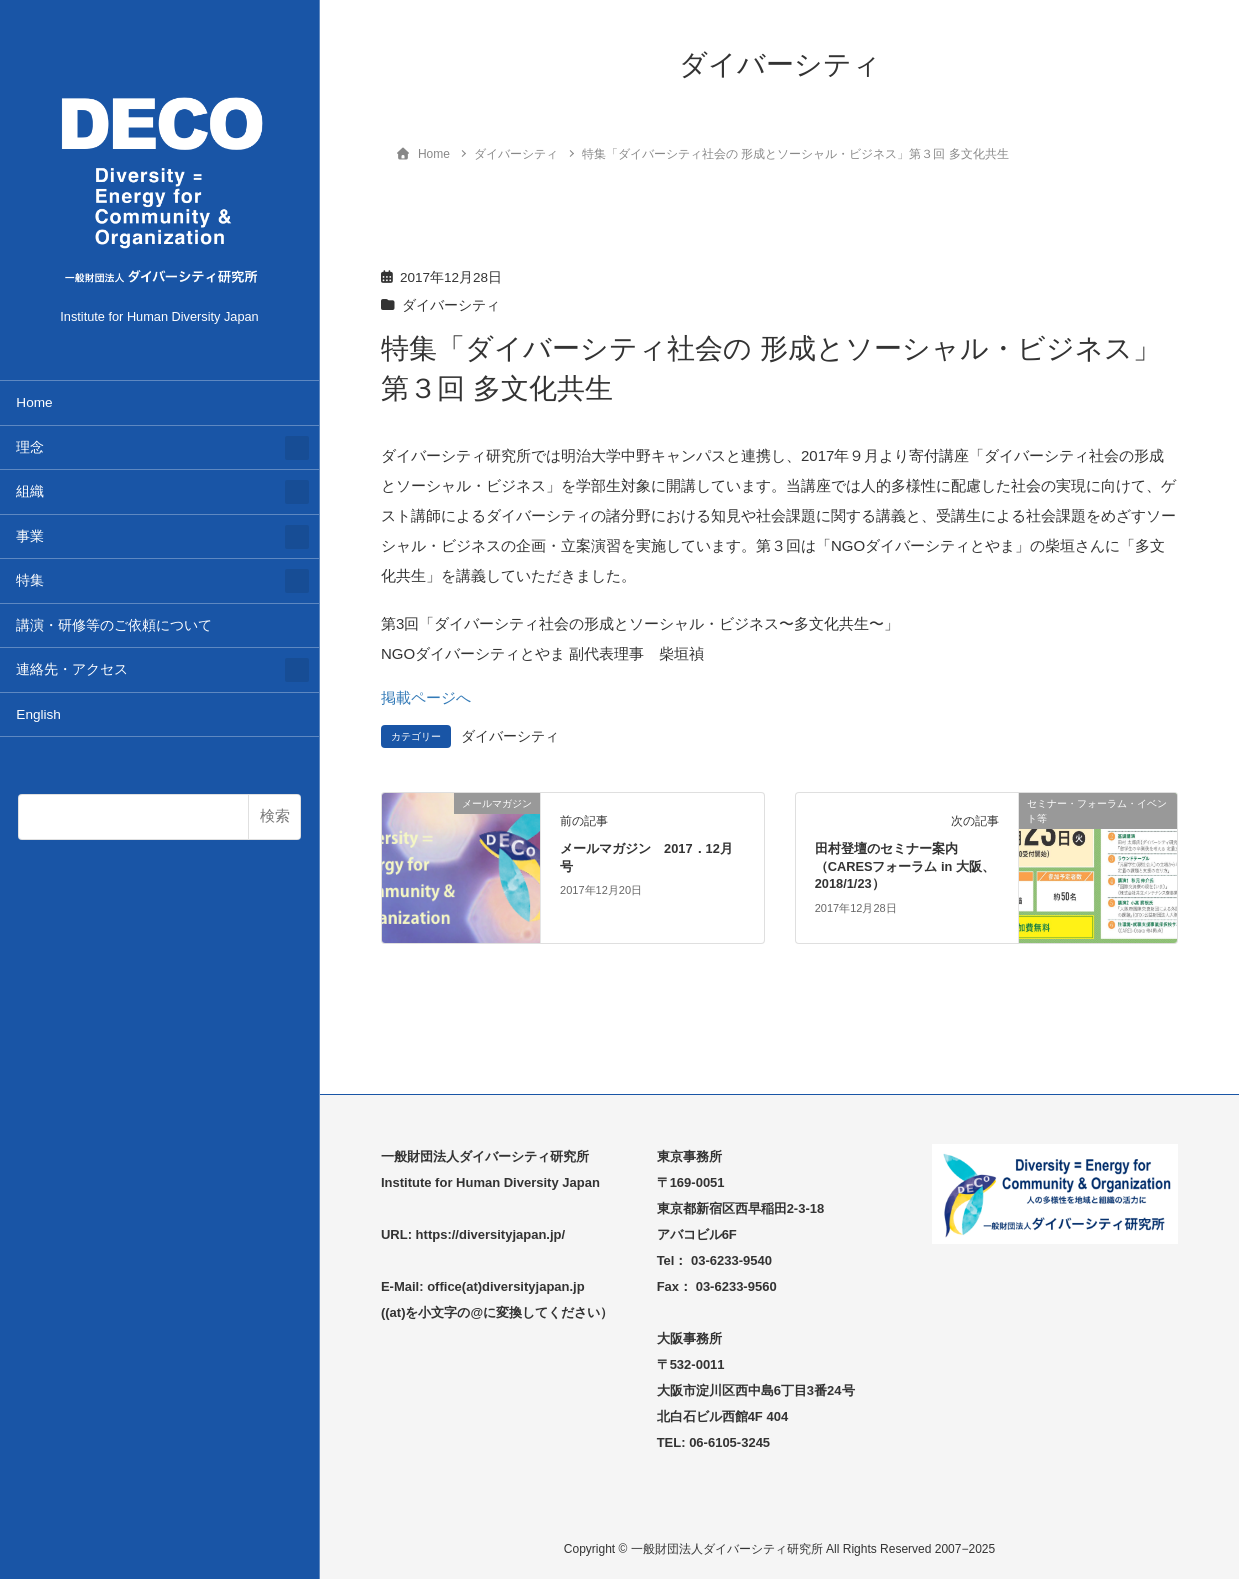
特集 (30, 580)
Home (34, 402)
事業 (30, 536)
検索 (275, 815)
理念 (30, 447)
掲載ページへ (426, 697)
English (38, 714)
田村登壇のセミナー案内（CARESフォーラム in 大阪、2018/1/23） (905, 866)
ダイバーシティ (451, 305)
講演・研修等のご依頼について (114, 625)
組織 (30, 491)
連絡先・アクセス (72, 669)
